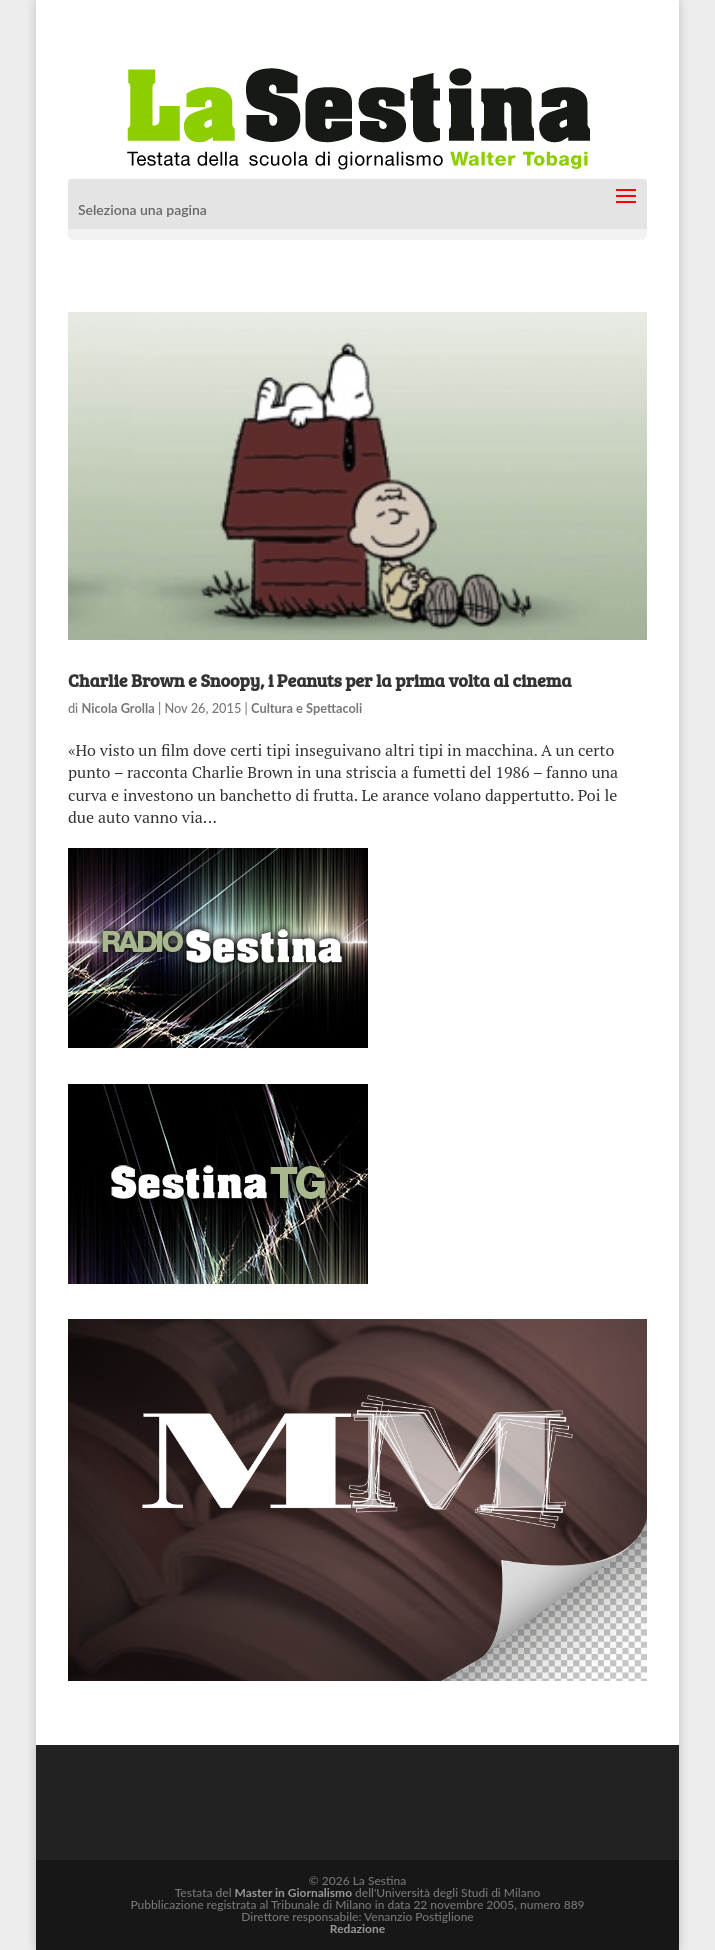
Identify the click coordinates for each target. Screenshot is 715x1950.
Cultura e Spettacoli (306, 708)
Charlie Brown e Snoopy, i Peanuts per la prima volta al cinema (320, 680)
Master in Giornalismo (293, 1892)
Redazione (357, 1928)
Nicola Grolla (117, 708)
